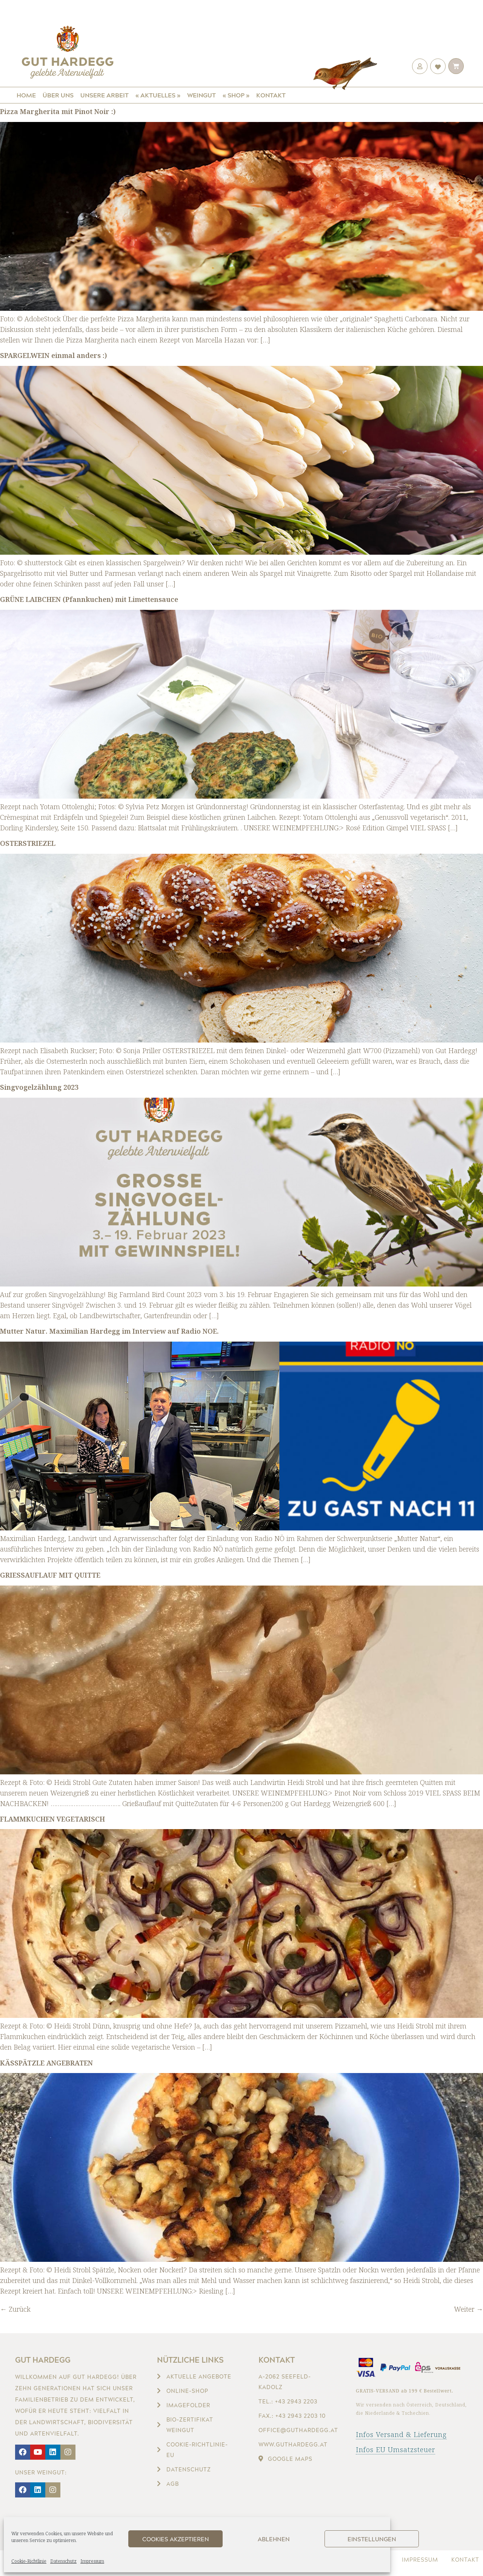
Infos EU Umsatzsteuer (395, 2449)
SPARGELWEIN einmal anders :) (53, 355)
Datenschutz (63, 2561)
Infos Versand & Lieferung (401, 2434)
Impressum (92, 2561)
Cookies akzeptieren (175, 2539)
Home (26, 95)
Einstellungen (372, 2539)
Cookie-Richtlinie (28, 2561)
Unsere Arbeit (104, 95)
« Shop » (236, 95)
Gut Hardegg (43, 2360)
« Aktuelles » (157, 95)
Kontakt (271, 95)
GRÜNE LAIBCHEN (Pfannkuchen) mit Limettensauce (89, 599)
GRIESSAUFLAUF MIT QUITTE (50, 1575)
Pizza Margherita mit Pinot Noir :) (57, 111)
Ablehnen (274, 2539)
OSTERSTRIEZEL (27, 843)
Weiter (468, 2309)
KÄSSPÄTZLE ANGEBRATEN (46, 2062)
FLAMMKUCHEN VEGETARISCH (52, 1818)
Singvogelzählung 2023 (39, 1087)
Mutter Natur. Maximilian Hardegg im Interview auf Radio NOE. (109, 1331)
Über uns (58, 95)
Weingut (201, 95)
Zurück (15, 2309)
